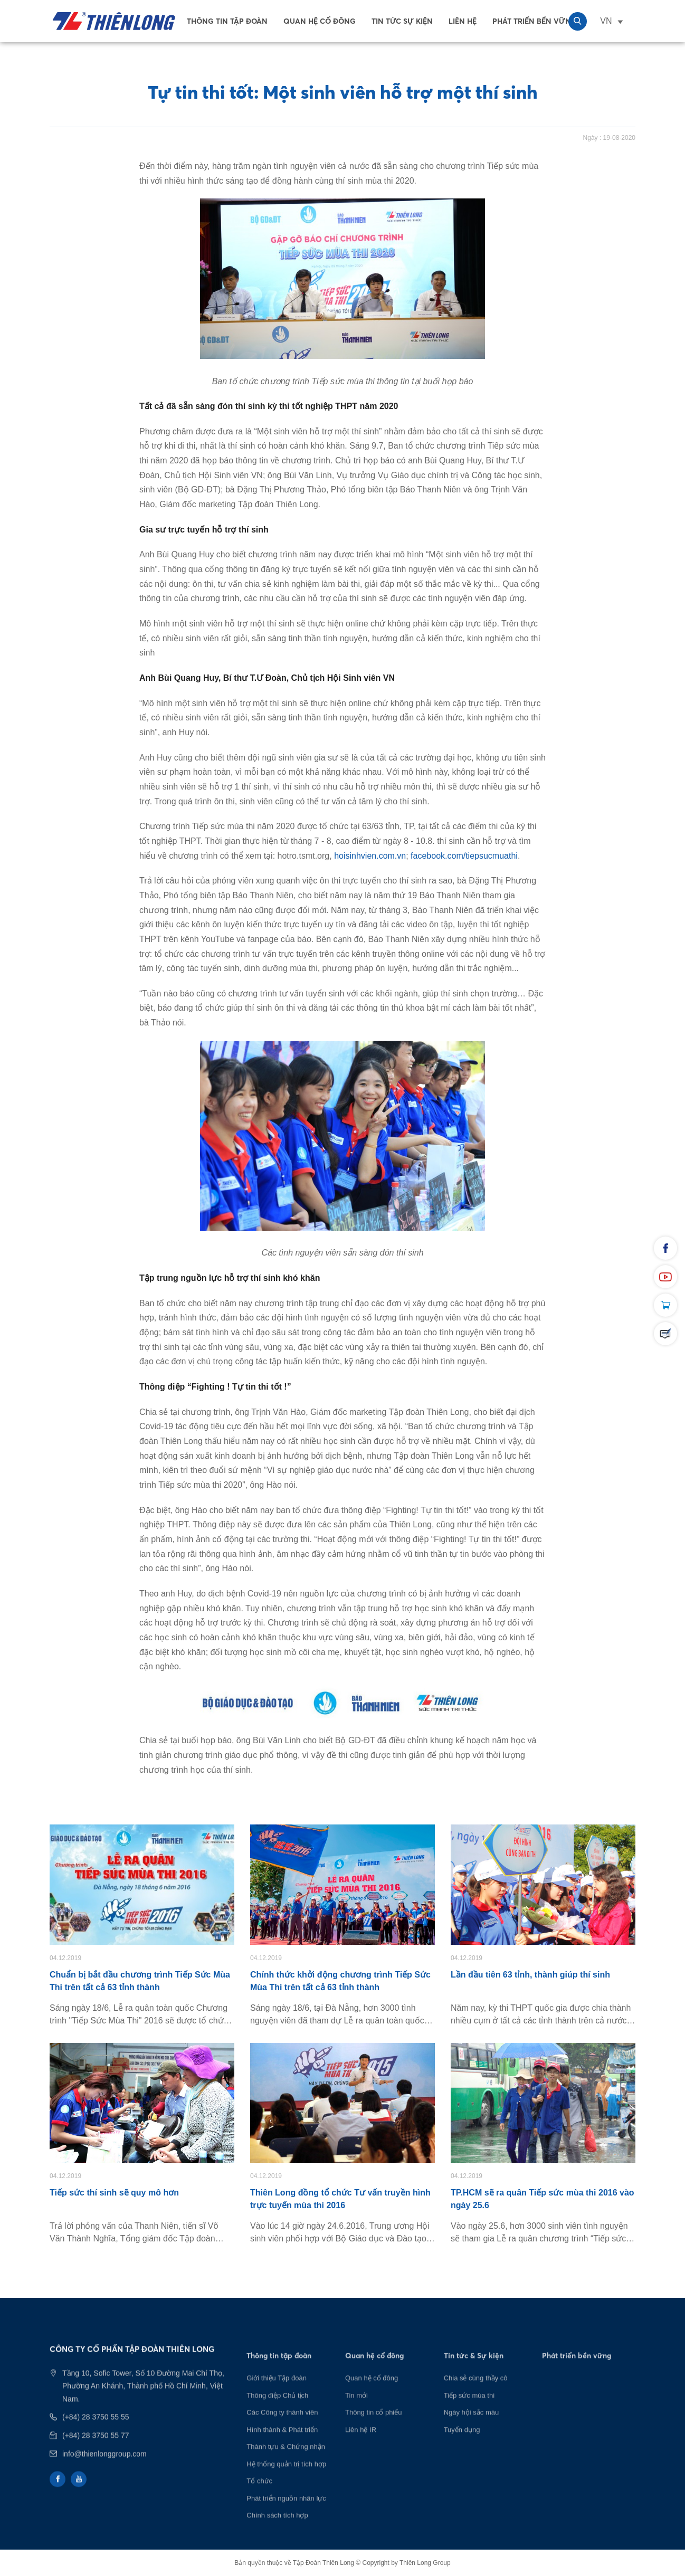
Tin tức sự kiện (402, 21)
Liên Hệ (463, 21)
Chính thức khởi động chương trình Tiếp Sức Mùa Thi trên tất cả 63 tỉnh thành (340, 1981)
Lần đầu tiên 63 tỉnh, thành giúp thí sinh (530, 1974)
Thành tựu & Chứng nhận (285, 2465)
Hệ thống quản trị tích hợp (286, 2482)
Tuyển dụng (462, 2448)
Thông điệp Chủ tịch (277, 2414)
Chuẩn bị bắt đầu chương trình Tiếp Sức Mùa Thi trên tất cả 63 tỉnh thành (140, 1981)
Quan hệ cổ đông (319, 21)
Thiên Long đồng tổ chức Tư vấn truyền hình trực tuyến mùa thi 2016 (340, 2199)
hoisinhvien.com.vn (370, 855)
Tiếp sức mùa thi (469, 2414)
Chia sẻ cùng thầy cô (476, 2397)
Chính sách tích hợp (277, 2534)
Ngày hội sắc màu (471, 2431)
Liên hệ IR (360, 2448)
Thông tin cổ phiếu (373, 2431)
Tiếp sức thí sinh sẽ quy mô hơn (114, 2192)
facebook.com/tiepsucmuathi (464, 855)
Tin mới (356, 2414)
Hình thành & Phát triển (282, 2448)
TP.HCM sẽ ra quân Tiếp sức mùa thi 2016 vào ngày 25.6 (542, 2199)
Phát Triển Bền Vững (534, 21)
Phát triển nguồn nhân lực (286, 2517)
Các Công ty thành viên (282, 2431)
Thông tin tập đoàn (227, 21)
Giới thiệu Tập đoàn (276, 2397)
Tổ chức (259, 2500)
